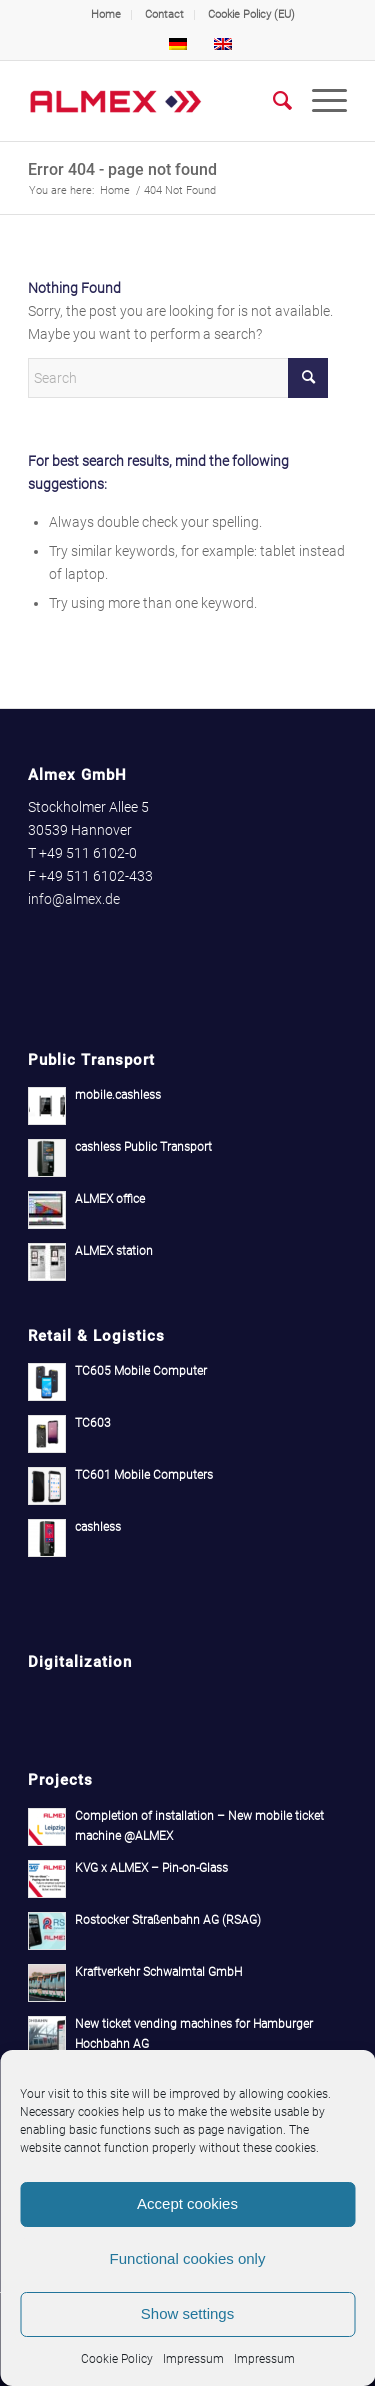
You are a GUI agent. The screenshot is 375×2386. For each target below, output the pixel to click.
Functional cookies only (188, 2258)
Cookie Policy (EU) (251, 14)
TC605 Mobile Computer (141, 1371)
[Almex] (155, 101)
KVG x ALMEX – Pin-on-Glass (151, 1868)
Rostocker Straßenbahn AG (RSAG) (168, 1920)
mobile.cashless (118, 1095)
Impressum (193, 2359)
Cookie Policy (117, 2359)
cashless (98, 1527)
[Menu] (319, 101)
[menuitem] (106, 15)
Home (106, 14)
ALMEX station (114, 1251)
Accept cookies (187, 2203)
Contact (164, 14)
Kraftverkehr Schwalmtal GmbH (158, 1972)
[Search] (272, 101)
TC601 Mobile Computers (144, 1475)
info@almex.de (74, 899)
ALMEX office (110, 1199)
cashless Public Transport (143, 1147)
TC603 (93, 1423)
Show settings (187, 2313)
